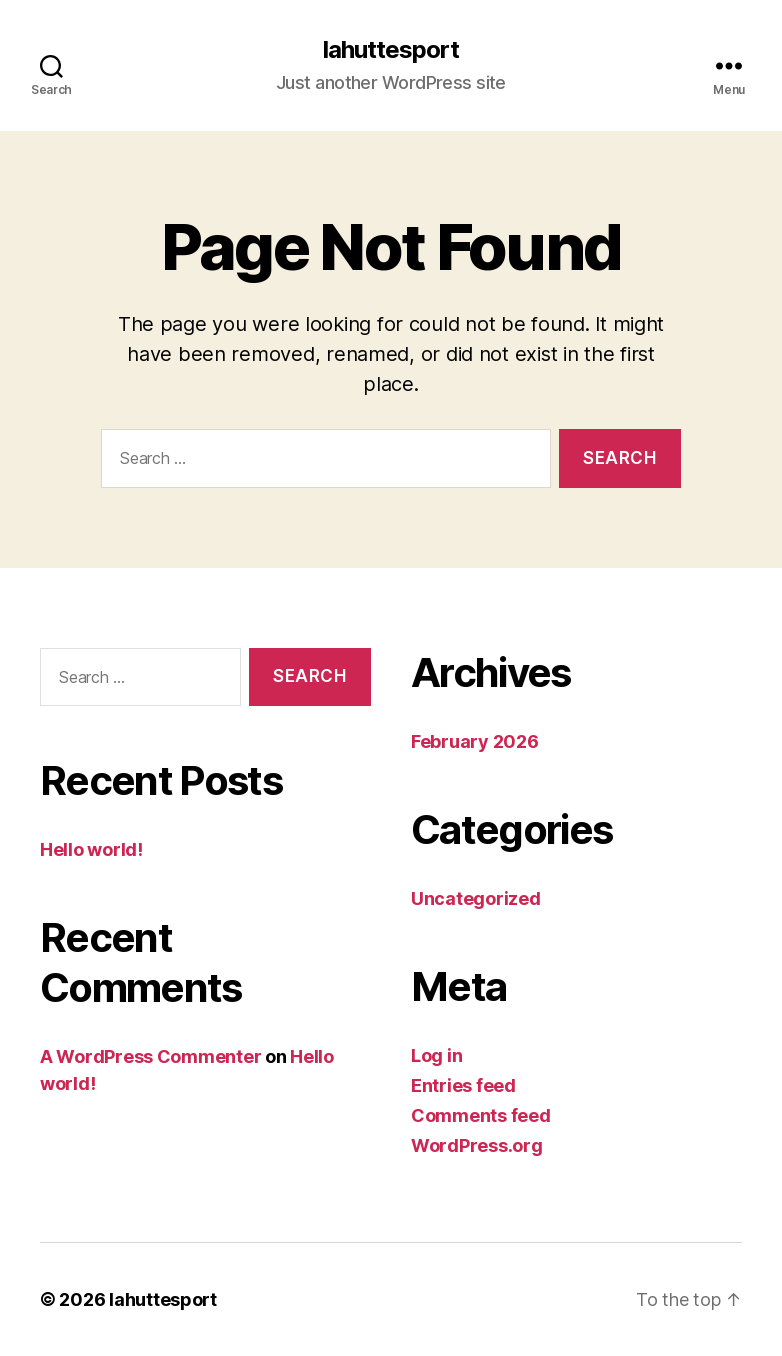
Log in (436, 1055)
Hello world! (91, 849)
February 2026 (475, 741)
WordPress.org (477, 1145)
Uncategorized (476, 898)
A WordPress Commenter (150, 1056)
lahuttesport (391, 50)
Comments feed (481, 1115)
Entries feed (463, 1085)
